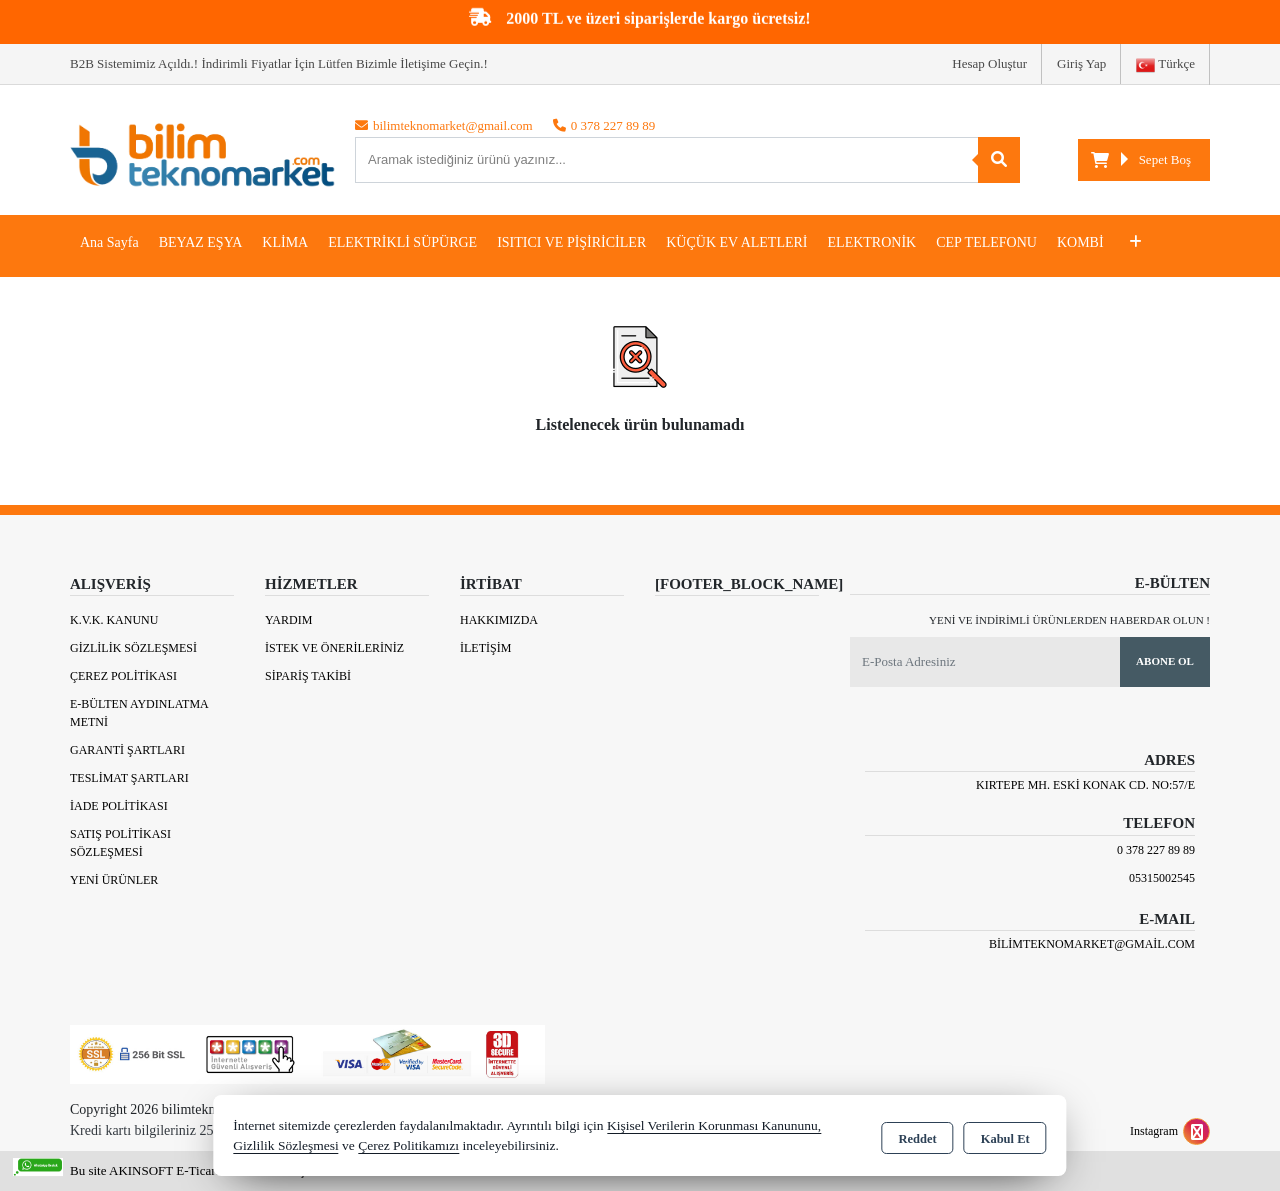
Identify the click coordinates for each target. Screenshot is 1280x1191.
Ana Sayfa (109, 242)
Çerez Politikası (123, 676)
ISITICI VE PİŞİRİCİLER (571, 242)
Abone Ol (1165, 661)
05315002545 (1162, 878)
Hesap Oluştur (989, 63)
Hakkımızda (499, 620)
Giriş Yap (1081, 63)
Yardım (288, 620)
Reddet (917, 1137)
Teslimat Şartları (129, 778)
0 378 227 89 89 (1156, 850)
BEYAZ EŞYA (201, 242)
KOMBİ (1080, 242)
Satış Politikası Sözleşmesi (120, 843)
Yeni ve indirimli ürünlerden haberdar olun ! (1069, 620)
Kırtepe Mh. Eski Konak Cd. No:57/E (1085, 785)
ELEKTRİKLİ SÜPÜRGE (402, 242)
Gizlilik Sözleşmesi (133, 648)
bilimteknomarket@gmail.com (1092, 944)
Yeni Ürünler (114, 880)
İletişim (485, 648)
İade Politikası (119, 806)
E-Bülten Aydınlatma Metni (139, 713)
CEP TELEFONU (986, 242)
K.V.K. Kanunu (114, 620)
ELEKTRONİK (872, 242)
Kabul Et (1005, 1137)
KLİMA (285, 242)
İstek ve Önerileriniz (334, 648)
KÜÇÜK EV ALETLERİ (736, 242)
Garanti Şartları (127, 750)
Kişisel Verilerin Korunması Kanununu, (714, 1125)
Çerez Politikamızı (408, 1145)
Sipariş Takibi (308, 676)
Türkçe (1165, 65)
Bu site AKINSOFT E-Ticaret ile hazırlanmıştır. (194, 1170)
